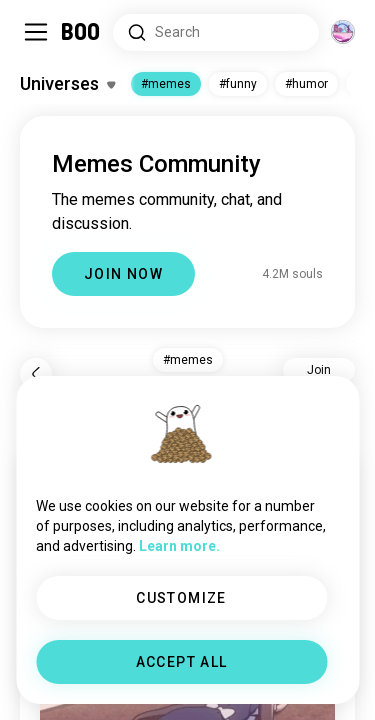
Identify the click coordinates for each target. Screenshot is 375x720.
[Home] (81, 32)
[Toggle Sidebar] (36, 32)
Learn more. (179, 546)
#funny (238, 84)
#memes (166, 84)
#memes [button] (188, 360)
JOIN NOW (123, 274)
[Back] (36, 374)
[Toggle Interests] (67, 84)
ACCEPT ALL (182, 662)
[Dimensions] (343, 32)
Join (319, 370)
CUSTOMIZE (181, 598)
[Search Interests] (216, 32)
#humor (306, 84)
